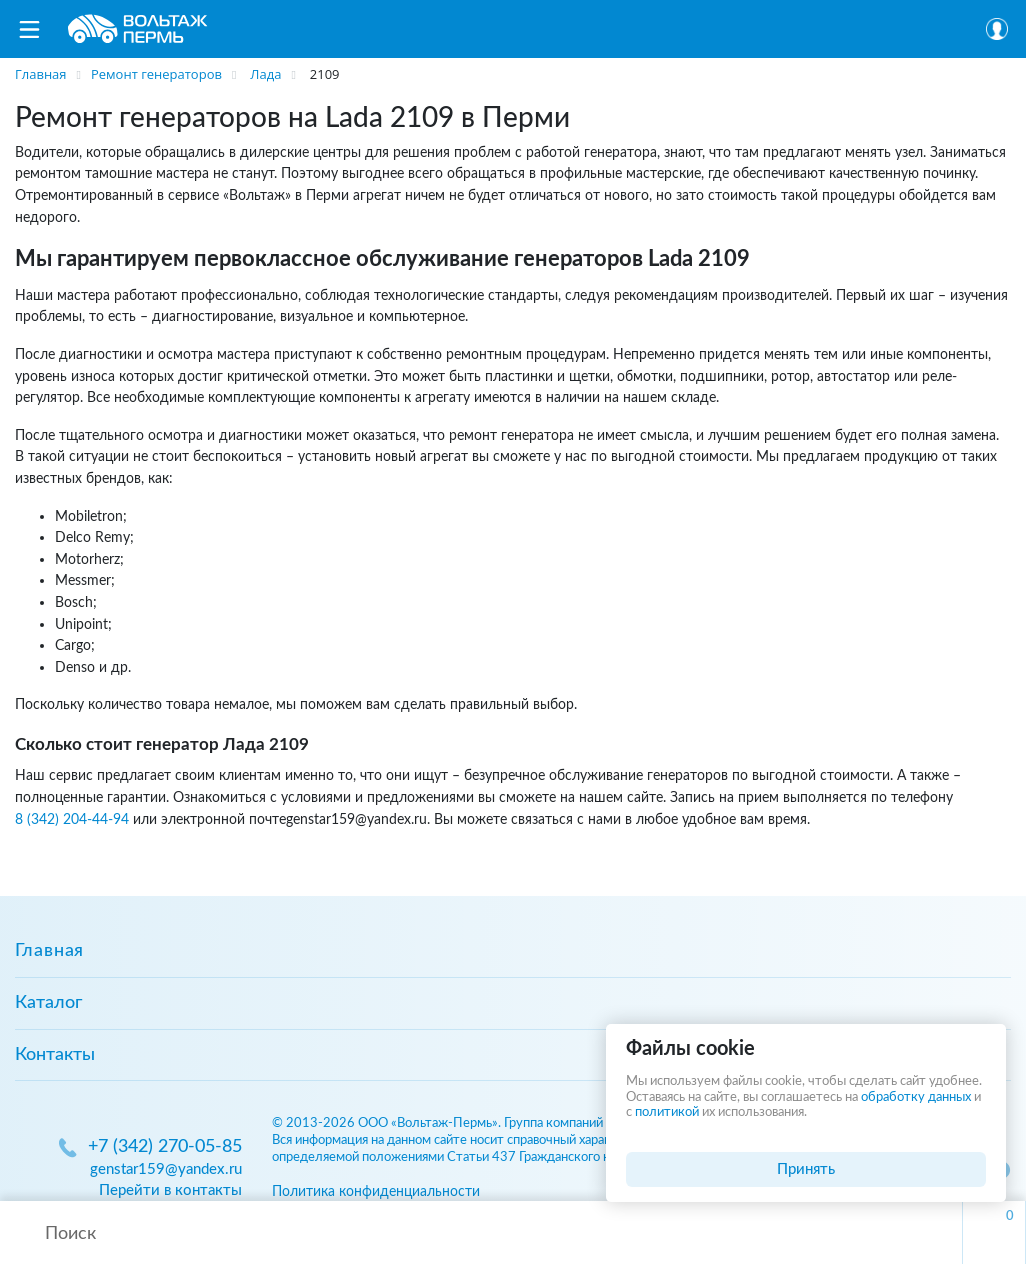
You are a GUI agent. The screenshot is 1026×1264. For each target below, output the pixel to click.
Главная (49, 951)
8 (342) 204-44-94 (72, 819)
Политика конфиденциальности (376, 1191)
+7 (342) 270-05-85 (165, 1147)
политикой (667, 1112)
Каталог (48, 1003)
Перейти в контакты (170, 1190)
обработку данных (916, 1097)
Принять (806, 1169)
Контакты (55, 1055)
